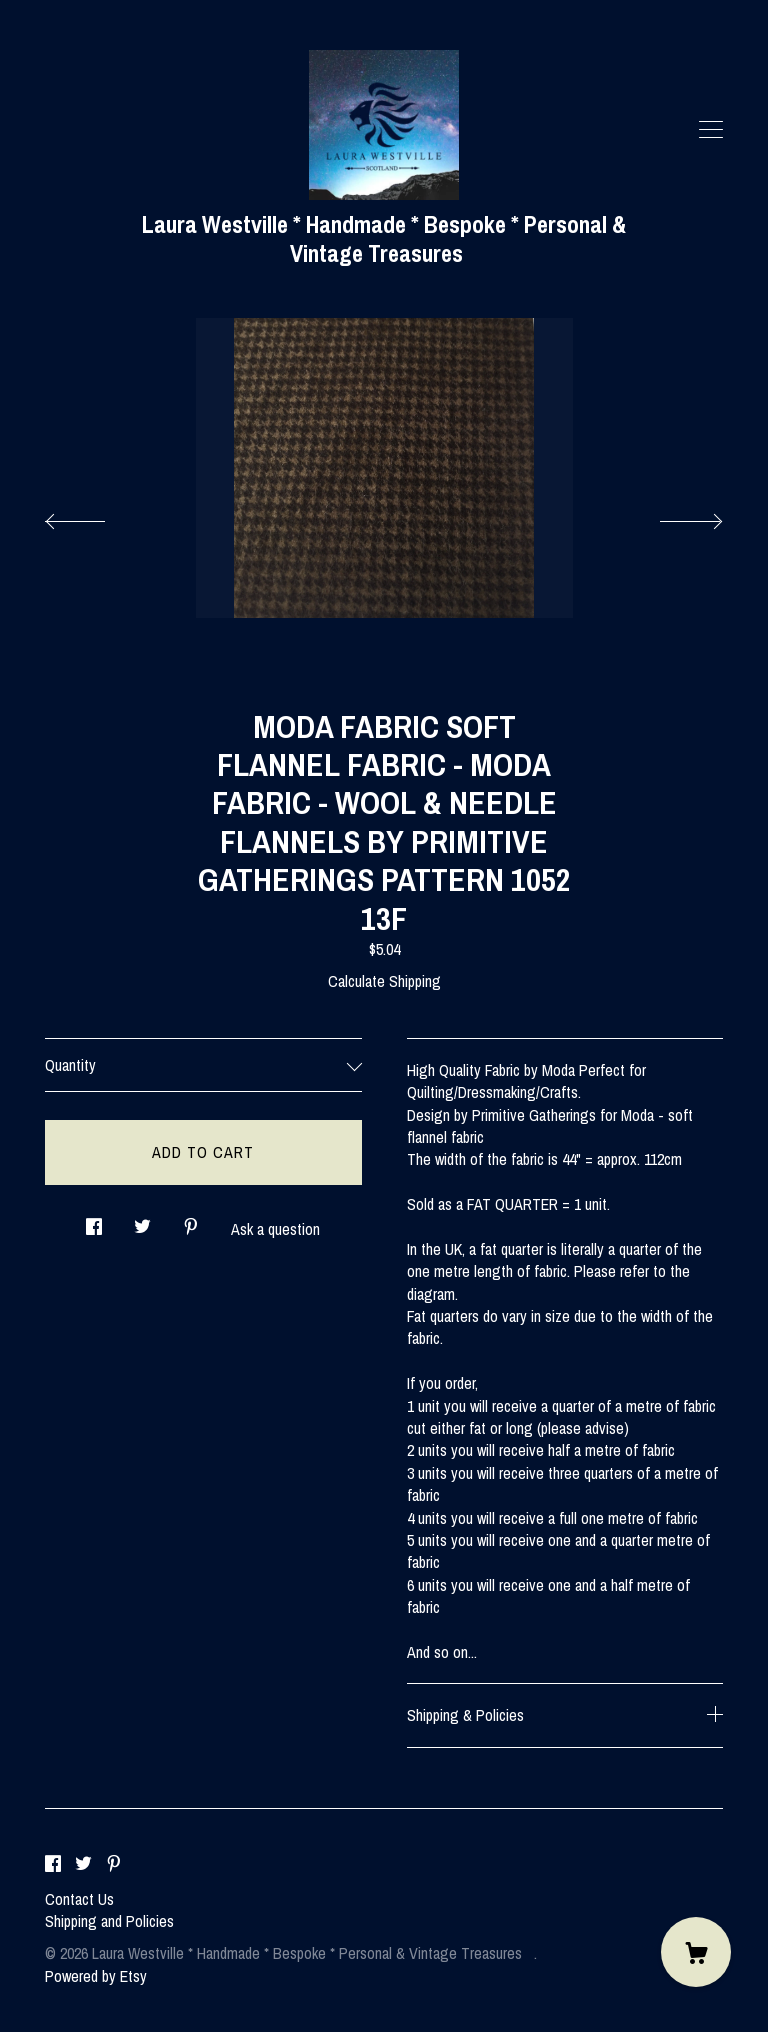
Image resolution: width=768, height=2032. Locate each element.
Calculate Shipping (384, 981)
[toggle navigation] (711, 130)
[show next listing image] (673, 516)
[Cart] (696, 1952)
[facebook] (53, 1865)
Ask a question (275, 1229)
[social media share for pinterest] (191, 1221)
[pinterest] (114, 1865)
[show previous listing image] (95, 516)
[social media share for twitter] (142, 1221)
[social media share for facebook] (94, 1221)
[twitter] (83, 1865)
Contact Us (79, 1899)
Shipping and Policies (109, 1921)
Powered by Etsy (96, 1976)
